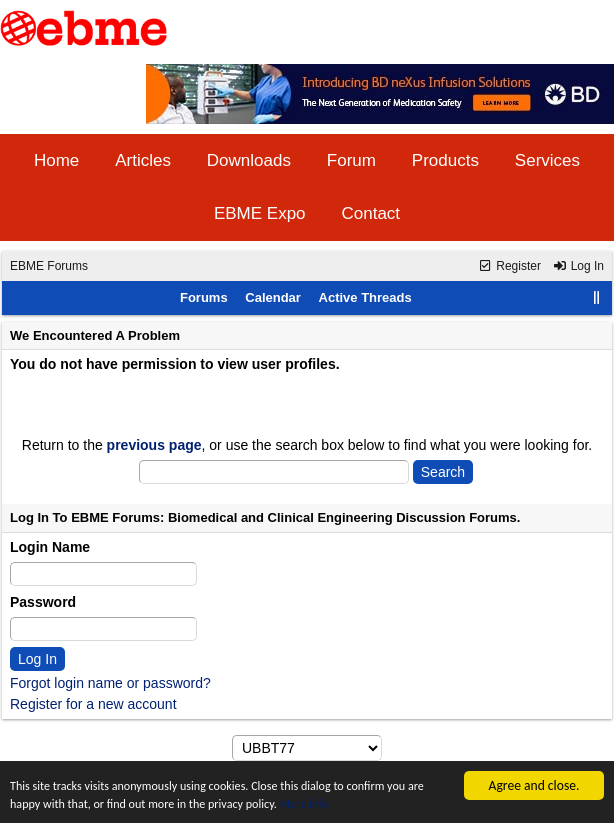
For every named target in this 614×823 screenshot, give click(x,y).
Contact (370, 213)
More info (384, 803)
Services (547, 160)
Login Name (50, 547)
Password (43, 602)
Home (56, 160)
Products (445, 160)
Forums (204, 297)
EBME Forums (49, 266)
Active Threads (365, 297)
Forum (351, 160)
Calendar (273, 297)
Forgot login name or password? (110, 683)
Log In (578, 266)
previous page (154, 445)
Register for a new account (93, 704)
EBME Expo (260, 213)
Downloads (249, 160)
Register (509, 266)
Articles (143, 160)
